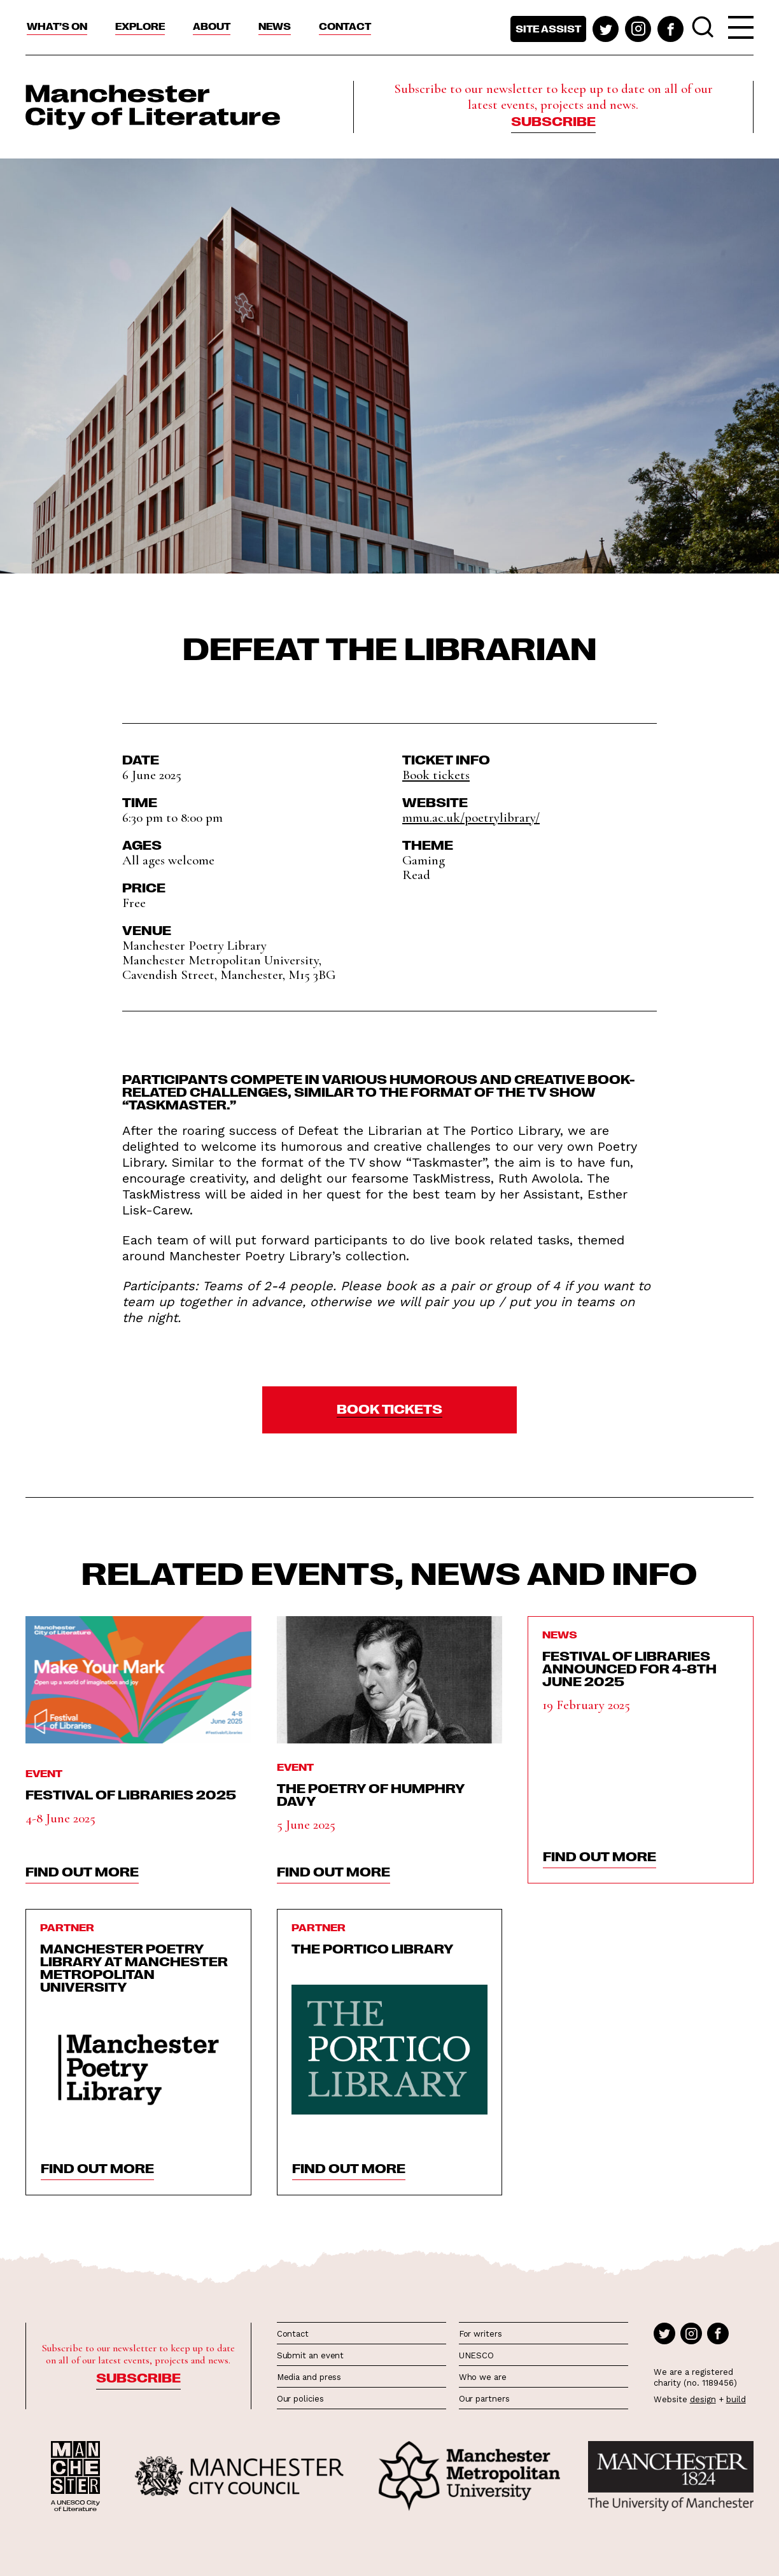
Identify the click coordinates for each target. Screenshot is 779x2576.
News (274, 26)
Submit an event (310, 2355)
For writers (480, 2334)
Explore (140, 26)
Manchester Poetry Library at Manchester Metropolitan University (134, 1967)
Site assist (548, 28)
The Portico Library (372, 1947)
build (736, 2399)
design (703, 2399)
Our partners (484, 2399)
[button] (389, 1409)
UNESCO (476, 2355)
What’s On (57, 26)
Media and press (309, 2377)
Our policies (300, 2399)
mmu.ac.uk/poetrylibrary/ (471, 818)
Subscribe (553, 120)
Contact (345, 26)
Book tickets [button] (436, 775)
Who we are (483, 2377)
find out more (82, 1870)
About (211, 26)
